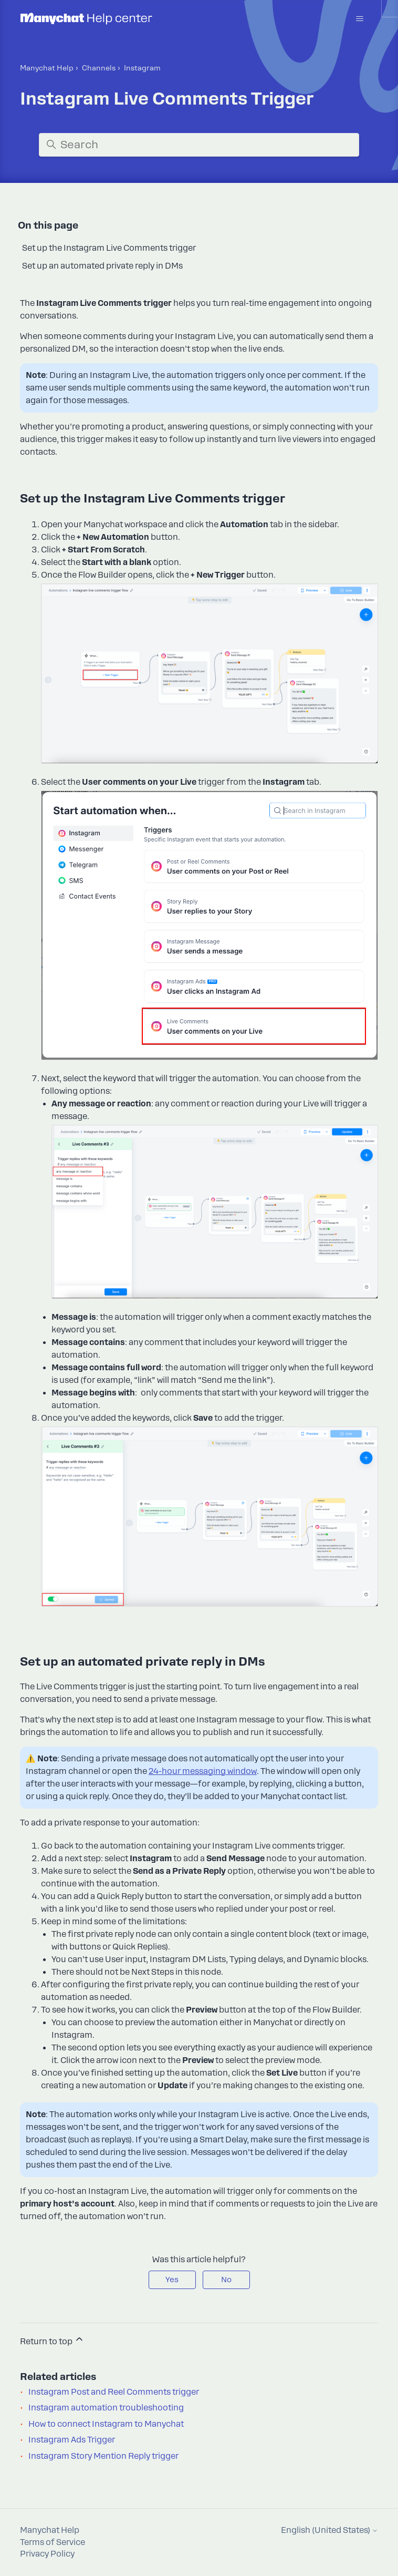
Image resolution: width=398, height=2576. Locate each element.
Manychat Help (47, 68)
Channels (99, 68)
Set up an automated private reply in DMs (102, 266)
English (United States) (329, 2530)
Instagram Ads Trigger (71, 2440)
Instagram (142, 68)
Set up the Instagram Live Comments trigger (109, 248)
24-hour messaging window (203, 1771)
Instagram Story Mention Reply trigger (103, 2456)
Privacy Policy (47, 2554)
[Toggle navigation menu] (359, 19)
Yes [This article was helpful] (172, 2279)
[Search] (199, 145)
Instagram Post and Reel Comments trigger (113, 2392)
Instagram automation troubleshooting (106, 2408)
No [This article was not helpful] (226, 2279)
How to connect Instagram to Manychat (106, 2424)
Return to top (52, 2340)
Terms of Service (52, 2542)
